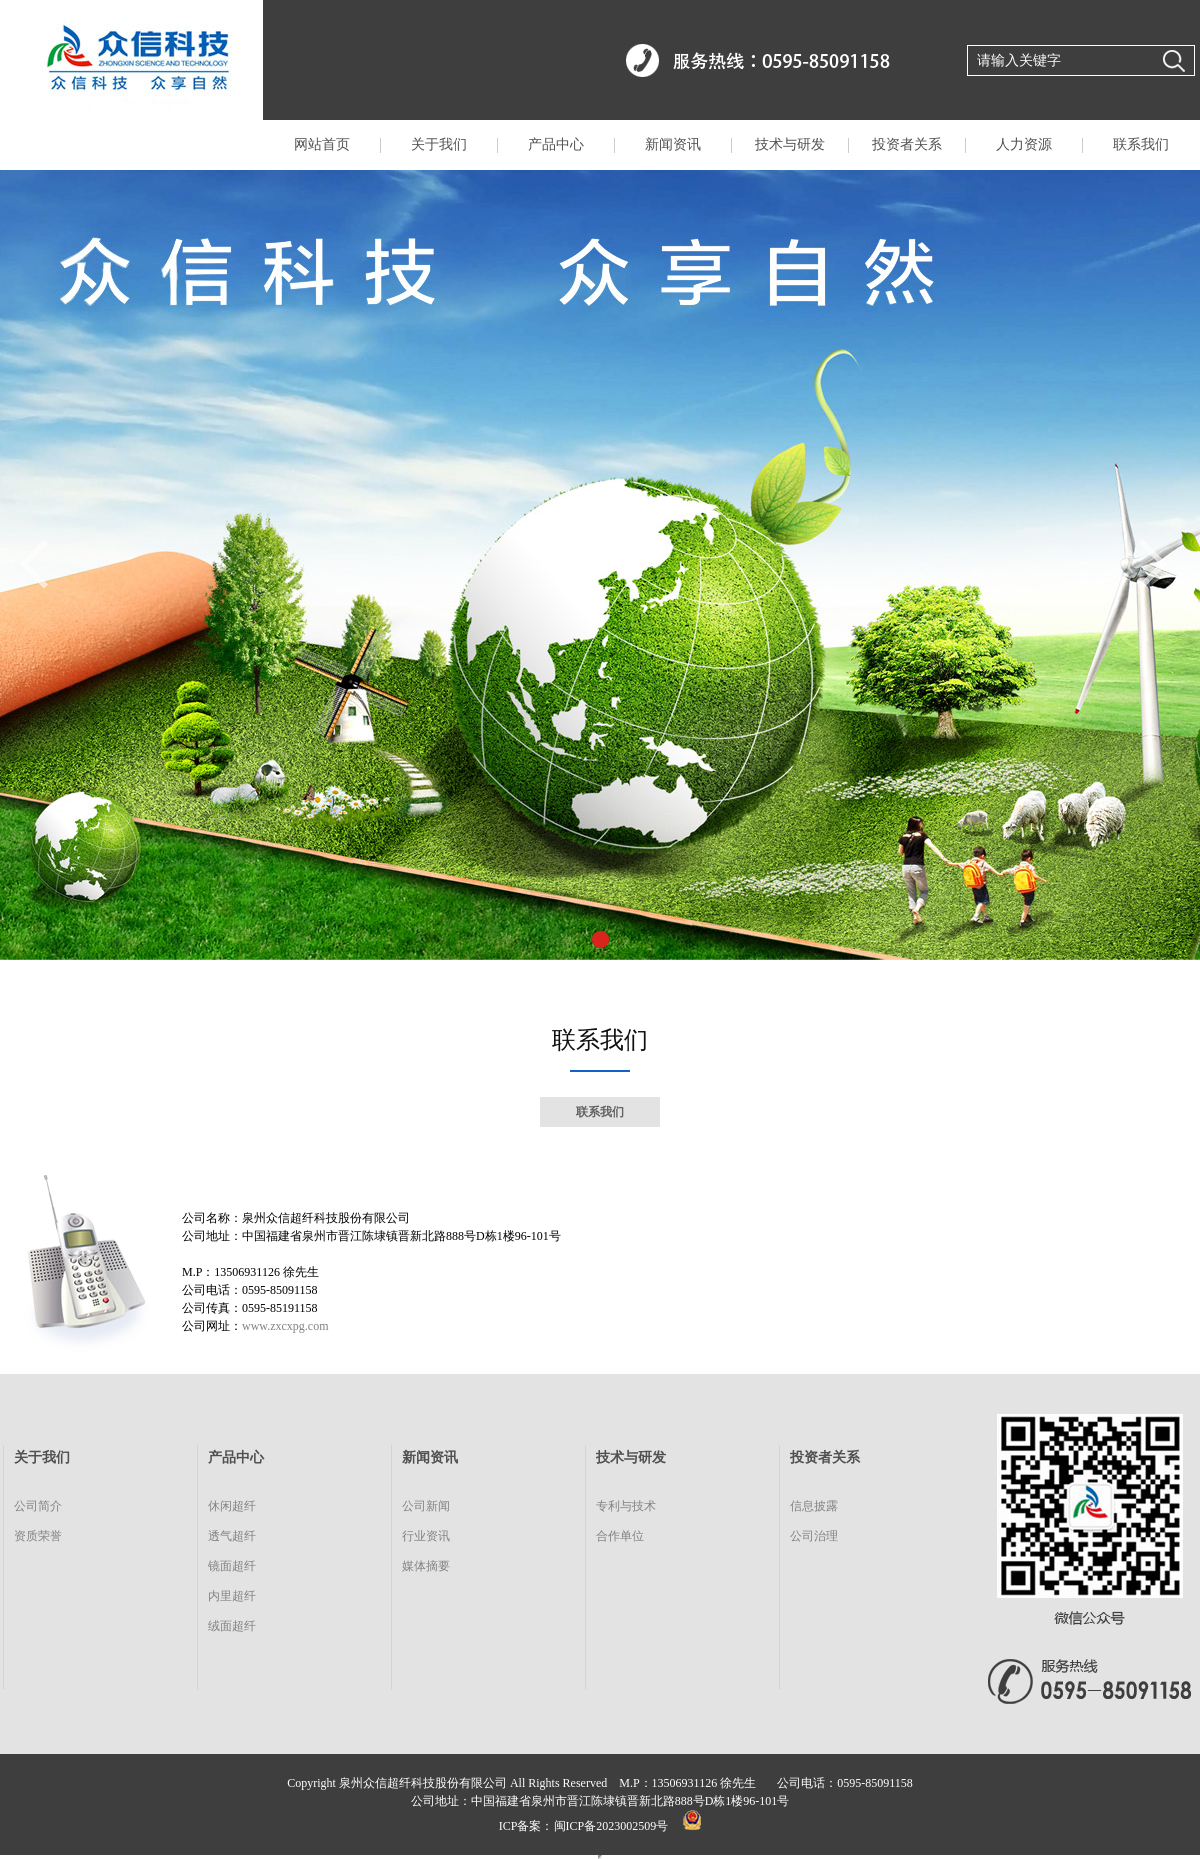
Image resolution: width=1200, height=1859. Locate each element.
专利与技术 (626, 1506)
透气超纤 (232, 1536)
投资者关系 (907, 144)
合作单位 (620, 1536)
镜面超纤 (232, 1566)
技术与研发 (790, 144)
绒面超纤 (232, 1626)
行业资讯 (426, 1536)
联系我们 (1141, 144)
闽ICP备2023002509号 (611, 1826)
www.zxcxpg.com (285, 1326)
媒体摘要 (426, 1566)
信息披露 (814, 1506)
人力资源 (1024, 144)
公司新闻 (426, 1506)
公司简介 (38, 1506)
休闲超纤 (232, 1506)
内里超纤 (232, 1596)
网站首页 (322, 144)
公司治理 (814, 1536)
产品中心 (556, 144)
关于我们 (439, 144)
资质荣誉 (38, 1536)
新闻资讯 (673, 144)
